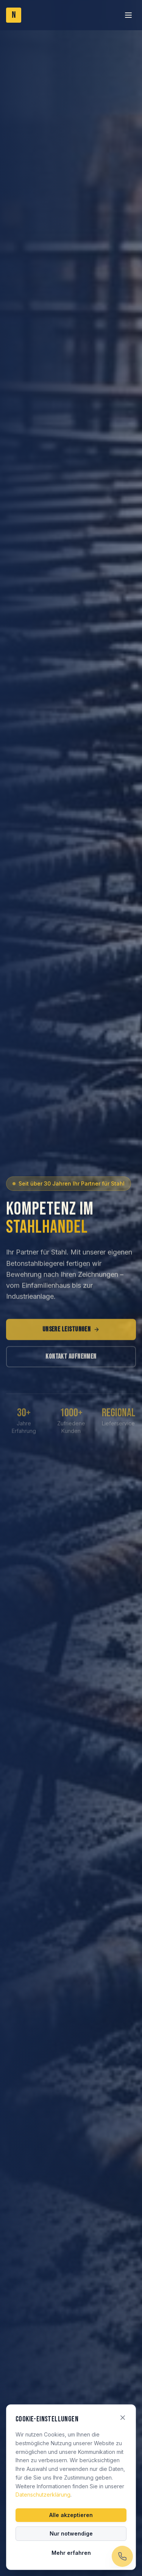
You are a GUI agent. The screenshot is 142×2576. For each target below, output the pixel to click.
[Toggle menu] (128, 15)
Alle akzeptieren (71, 2515)
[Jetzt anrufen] (122, 2556)
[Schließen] (122, 2417)
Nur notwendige (71, 2533)
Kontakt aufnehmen (71, 1360)
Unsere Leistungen (71, 1333)
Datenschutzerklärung (43, 2494)
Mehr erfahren (71, 2553)
